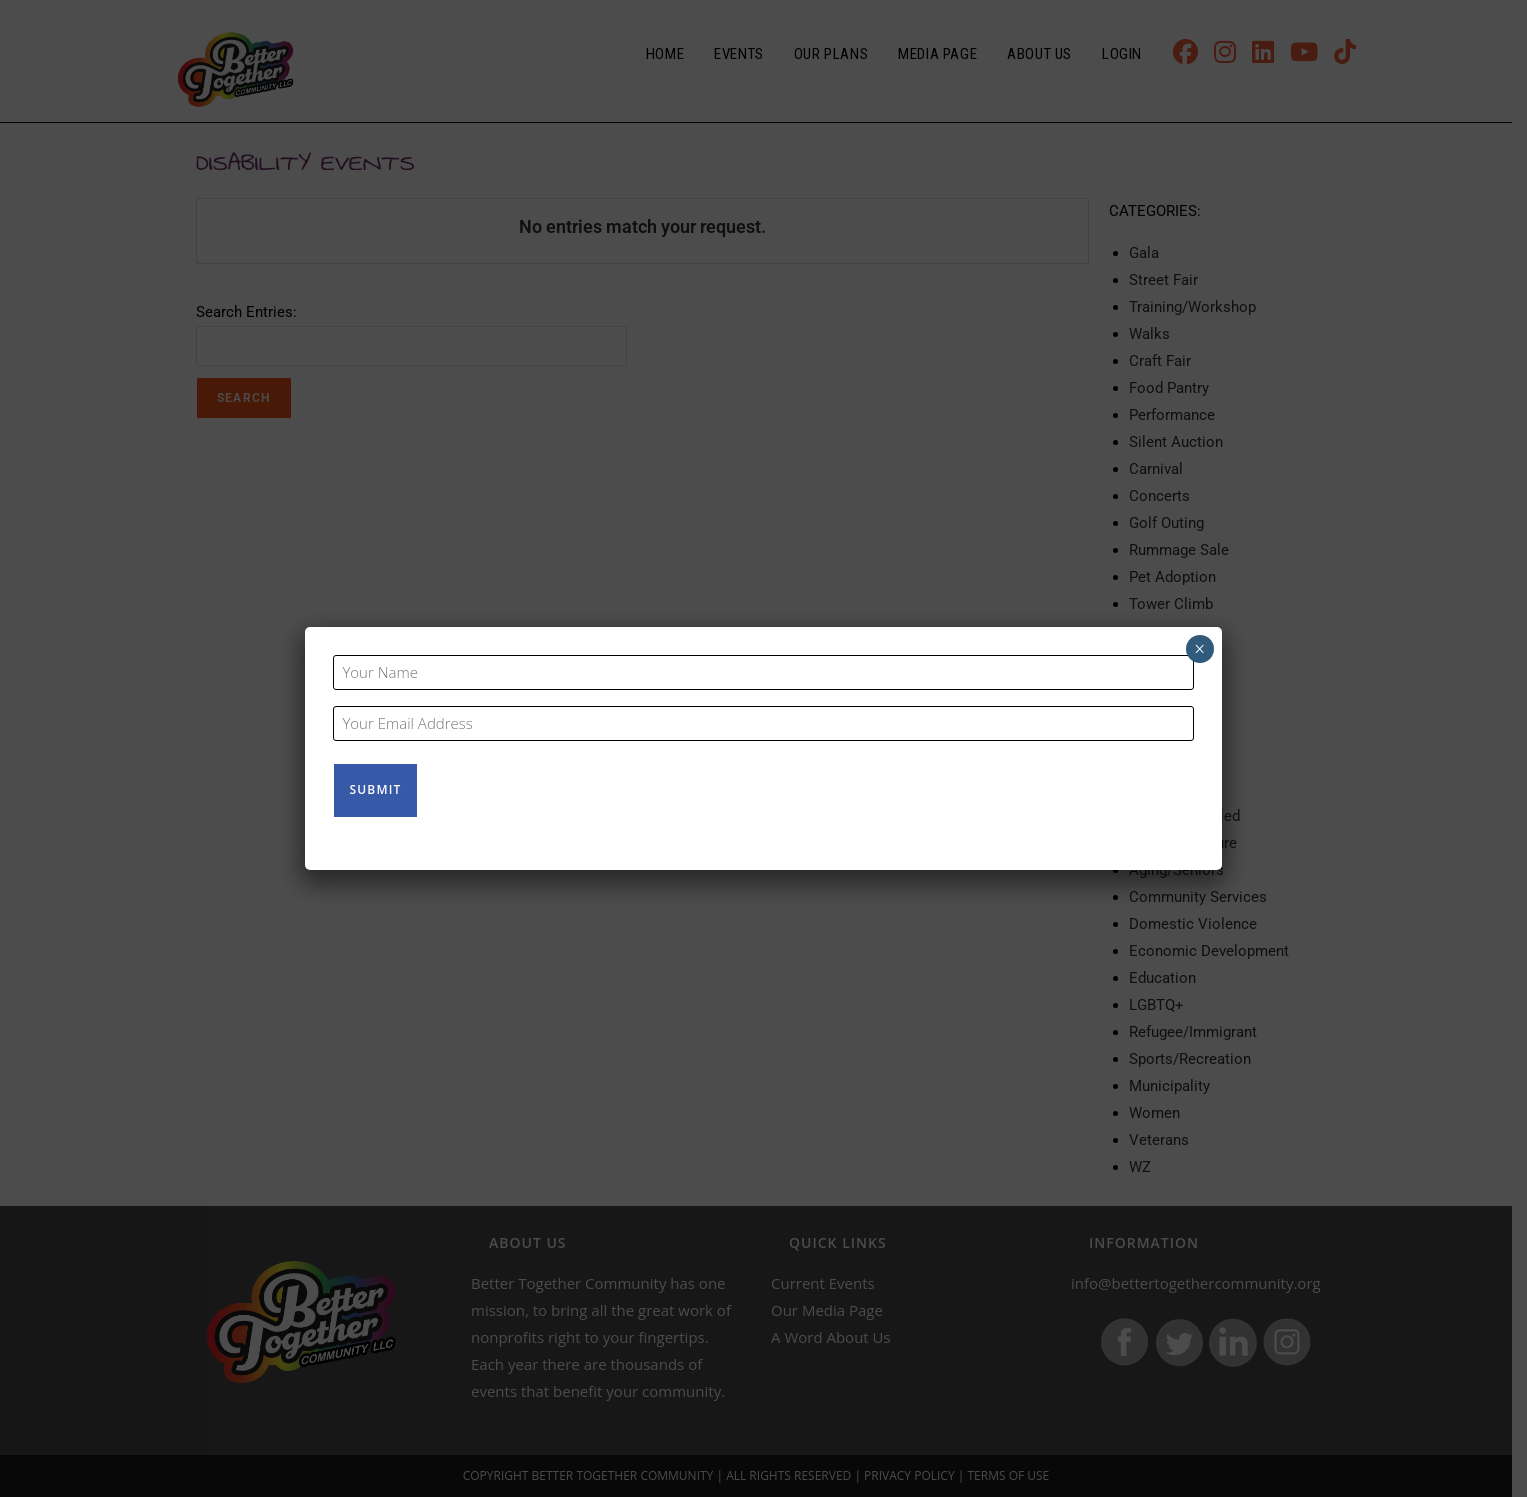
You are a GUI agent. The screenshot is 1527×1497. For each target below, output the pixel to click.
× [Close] (1199, 650)
